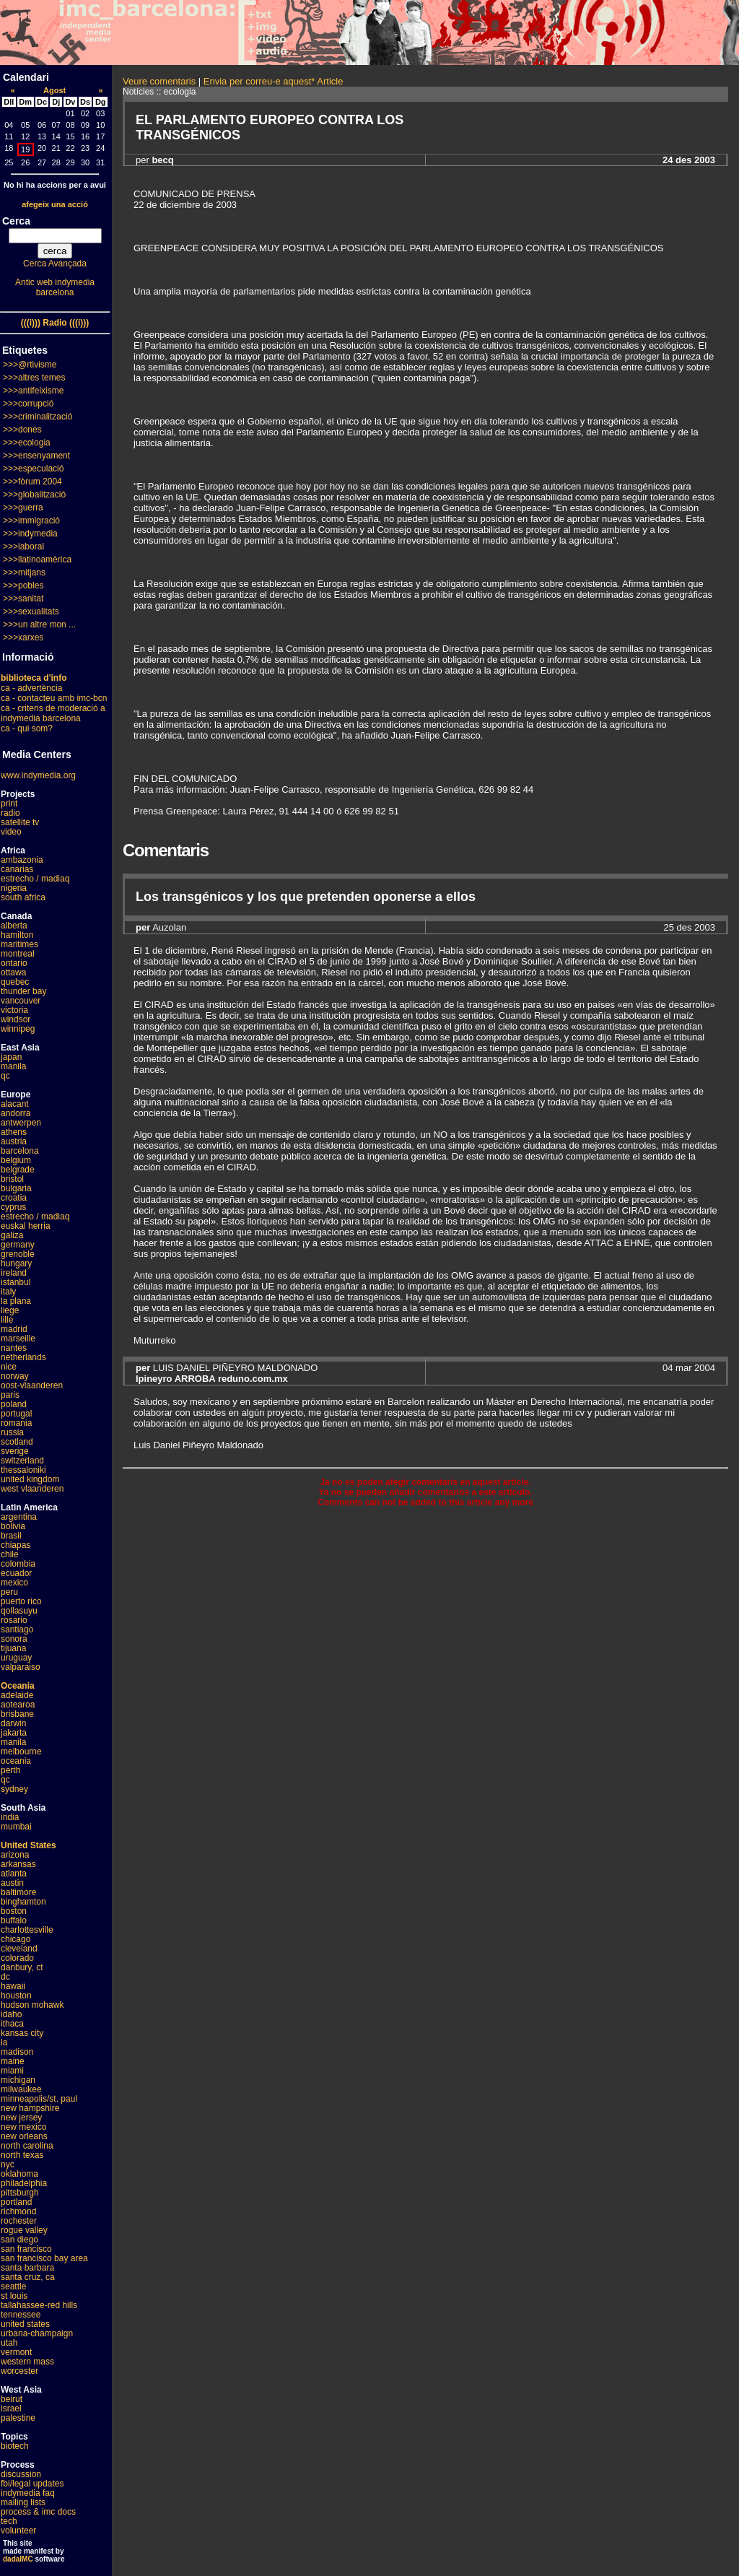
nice (9, 1367)
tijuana (13, 1648)
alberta (14, 926)
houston (16, 1995)
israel (11, 2408)
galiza (12, 1235)
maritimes (19, 944)
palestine (18, 2418)
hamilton (17, 935)
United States (28, 1845)
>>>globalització (34, 494)
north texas (22, 2155)
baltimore (18, 1892)
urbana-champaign (37, 2333)
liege (10, 1310)
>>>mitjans (24, 572)
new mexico (23, 2127)
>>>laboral (23, 546)
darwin (13, 1723)
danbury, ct (22, 1967)
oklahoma (19, 2174)
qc (5, 1076)
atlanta (14, 1873)
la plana (16, 1301)
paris (10, 1395)
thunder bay (23, 991)
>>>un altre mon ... (39, 624)
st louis (14, 2296)
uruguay (16, 1658)
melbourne (21, 1751)
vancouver (20, 1001)
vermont (16, 2352)
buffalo (14, 1920)
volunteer (18, 2530)
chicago (15, 1939)
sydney (14, 1789)
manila (13, 1066)
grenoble (18, 1254)
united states (25, 2324)
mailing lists (23, 2502)
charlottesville (27, 1930)
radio (10, 813)
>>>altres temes (34, 378)
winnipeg (18, 1029)
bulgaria (16, 1188)
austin (12, 1883)
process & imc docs (38, 2512)
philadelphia (24, 2183)
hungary (16, 1263)
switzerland (22, 1460)
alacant (15, 1104)
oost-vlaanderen (32, 1385)
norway (15, 1376)
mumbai (16, 1827)
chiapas (15, 1545)
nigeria (14, 888)
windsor (15, 1019)
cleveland (19, 1949)
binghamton (23, 1902)
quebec (15, 982)
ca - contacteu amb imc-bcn (54, 698)
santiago (17, 1629)
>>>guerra (23, 507)
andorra (15, 1113)
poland (14, 1404)
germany (18, 1245)
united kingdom (30, 1479)
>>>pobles (23, 585)
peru (9, 1592)
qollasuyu (19, 1611)
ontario (14, 963)
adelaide (17, 1695)
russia (12, 1432)
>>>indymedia (30, 533)
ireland (14, 1273)
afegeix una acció (55, 204)
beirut (11, 2399)
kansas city (22, 2033)
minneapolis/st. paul (39, 2099)
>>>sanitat (23, 598)
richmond (18, 2211)
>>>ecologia (27, 443)
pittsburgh (20, 2193)
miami (12, 2071)
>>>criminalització (37, 417)
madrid (14, 1329)
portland (16, 2202)
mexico (14, 1583)
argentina (19, 1517)
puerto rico (21, 1601)
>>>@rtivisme (30, 365)
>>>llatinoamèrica (37, 559)
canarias (17, 869)
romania (16, 1423)
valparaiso (20, 1667)
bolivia (13, 1526)
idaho (11, 2014)
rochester (19, 2221)
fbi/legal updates (32, 2484)
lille (7, 1320)
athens (14, 1132)
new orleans (24, 2136)
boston (14, 1911)
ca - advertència (31, 688)
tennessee (20, 2315)
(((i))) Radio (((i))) (55, 323)
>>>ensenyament (36, 456)
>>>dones (22, 430)
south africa (23, 897)
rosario (14, 1620)
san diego (19, 2240)
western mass (27, 2362)
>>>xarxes (23, 637)
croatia (14, 1198)
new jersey (21, 2117)
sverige (15, 1451)
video (11, 832)
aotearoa (18, 1705)
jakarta (14, 1733)
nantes (14, 1348)
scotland (17, 1442)
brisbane (17, 1714)
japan (11, 1057)
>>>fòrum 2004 (32, 482)
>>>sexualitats (31, 611)
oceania (16, 1761)
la (4, 2042)
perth (10, 1770)
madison (17, 2052)
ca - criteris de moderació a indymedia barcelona (53, 713)
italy (8, 1292)
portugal (16, 1414)
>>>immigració (31, 520)
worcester (19, 2371)
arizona (15, 1855)
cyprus (13, 1207)
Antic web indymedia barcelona (55, 287)
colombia (18, 1564)
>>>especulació (33, 469)
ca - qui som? (27, 728)
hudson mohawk (32, 2005)
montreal (18, 954)
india (10, 1817)
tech (9, 2521)
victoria (14, 1010)
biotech (15, 2446)
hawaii (13, 1986)
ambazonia (22, 860)
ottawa (13, 972)
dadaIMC (18, 2559)
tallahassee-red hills (39, 2305)
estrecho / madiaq (35, 879)
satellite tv (20, 822)
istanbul (15, 1282)
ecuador (16, 1573)
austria (14, 1141)
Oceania (18, 1686)
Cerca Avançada (55, 263)
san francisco (26, 2249)
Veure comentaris (159, 81)
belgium (16, 1160)
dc (5, 1977)
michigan (18, 2080)
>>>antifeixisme (33, 391)
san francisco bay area (44, 2258)
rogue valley (24, 2230)
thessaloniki (23, 1470)
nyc (7, 2164)
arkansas (18, 1864)
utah (9, 2343)
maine (13, 2061)
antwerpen (21, 1123)
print (9, 804)
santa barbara (27, 2268)
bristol (12, 1179)
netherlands (23, 1357)
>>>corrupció (28, 404)
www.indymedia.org (38, 775)
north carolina (27, 2146)
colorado (17, 1958)
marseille (18, 1338)
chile (10, 1554)
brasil (11, 1536)
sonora (14, 1639)
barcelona (20, 1151)
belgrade (18, 1170)
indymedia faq (28, 2493)
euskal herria (26, 1226)
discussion (21, 2474)
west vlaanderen (32, 1489)
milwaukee (21, 2089)
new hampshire (30, 2108)
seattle (13, 2286)
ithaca (12, 2024)
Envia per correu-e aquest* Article (274, 81)
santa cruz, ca (28, 2277)
